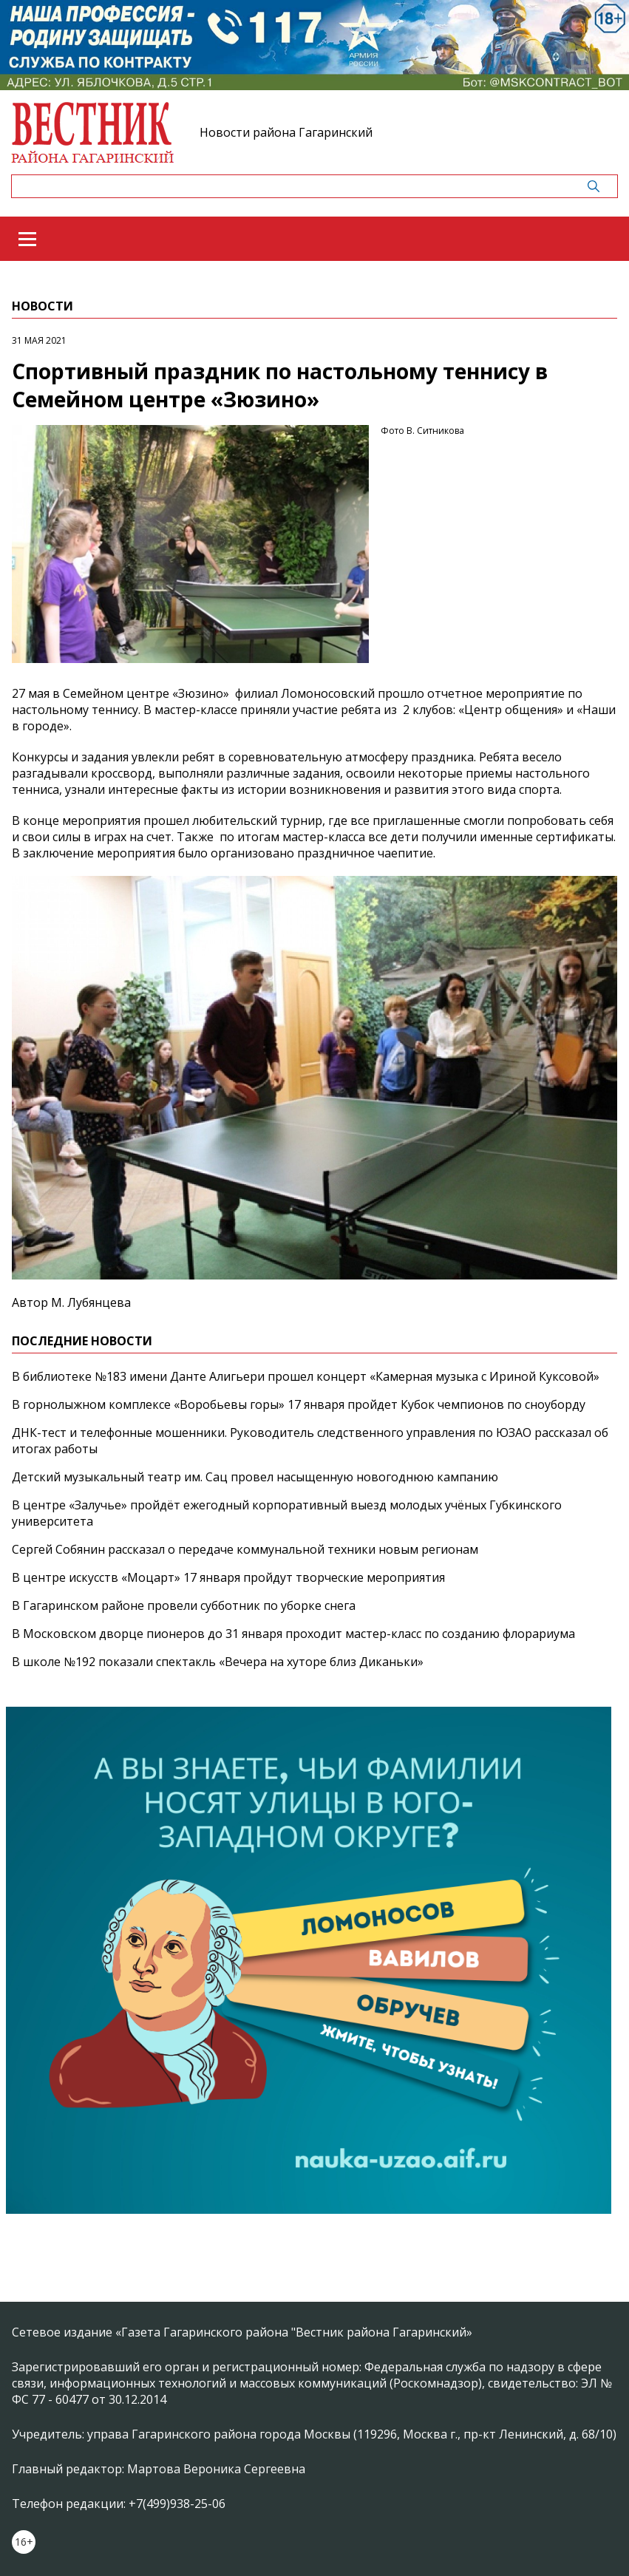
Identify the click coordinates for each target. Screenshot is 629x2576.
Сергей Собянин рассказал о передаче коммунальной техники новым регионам (245, 1549)
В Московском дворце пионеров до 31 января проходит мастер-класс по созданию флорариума (293, 1633)
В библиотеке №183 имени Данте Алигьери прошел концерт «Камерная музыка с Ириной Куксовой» (305, 1376)
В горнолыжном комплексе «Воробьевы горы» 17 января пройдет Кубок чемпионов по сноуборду (298, 1404)
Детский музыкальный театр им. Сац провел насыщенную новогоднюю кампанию (255, 1477)
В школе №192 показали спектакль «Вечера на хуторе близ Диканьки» (218, 1662)
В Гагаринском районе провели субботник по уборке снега (184, 1605)
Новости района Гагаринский (286, 132)
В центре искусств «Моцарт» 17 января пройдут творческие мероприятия (228, 1577)
